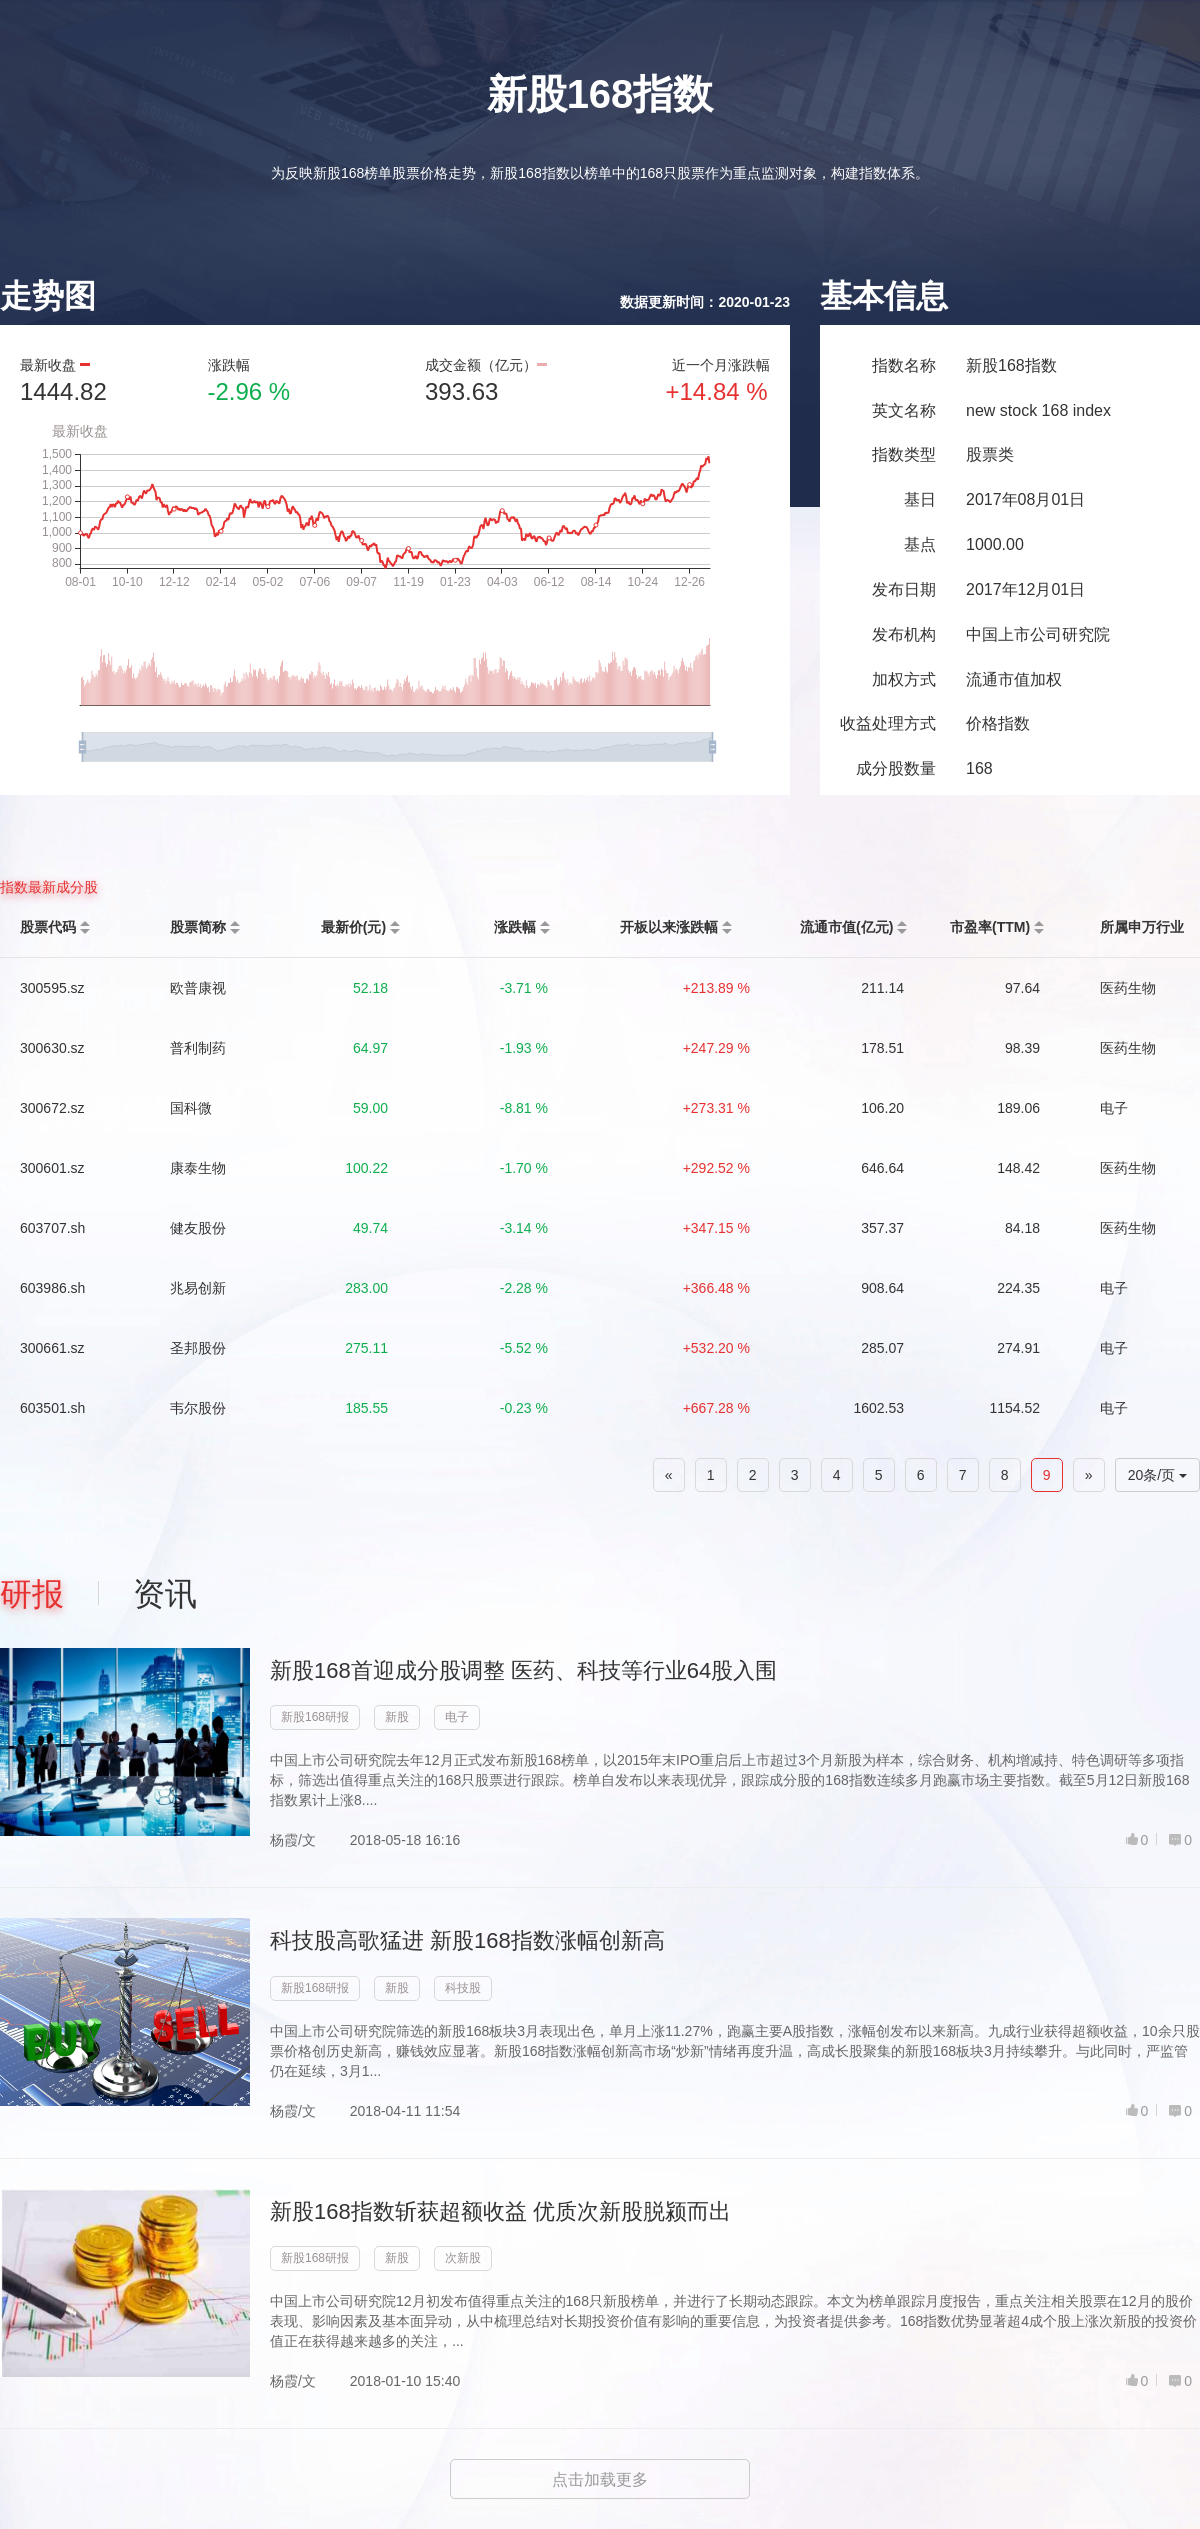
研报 (32, 1594)
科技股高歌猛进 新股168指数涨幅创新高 (467, 1940)
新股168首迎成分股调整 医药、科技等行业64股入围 (523, 1670)
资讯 (165, 1594)
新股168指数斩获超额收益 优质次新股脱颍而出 (500, 2211)
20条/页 (1157, 1475)
